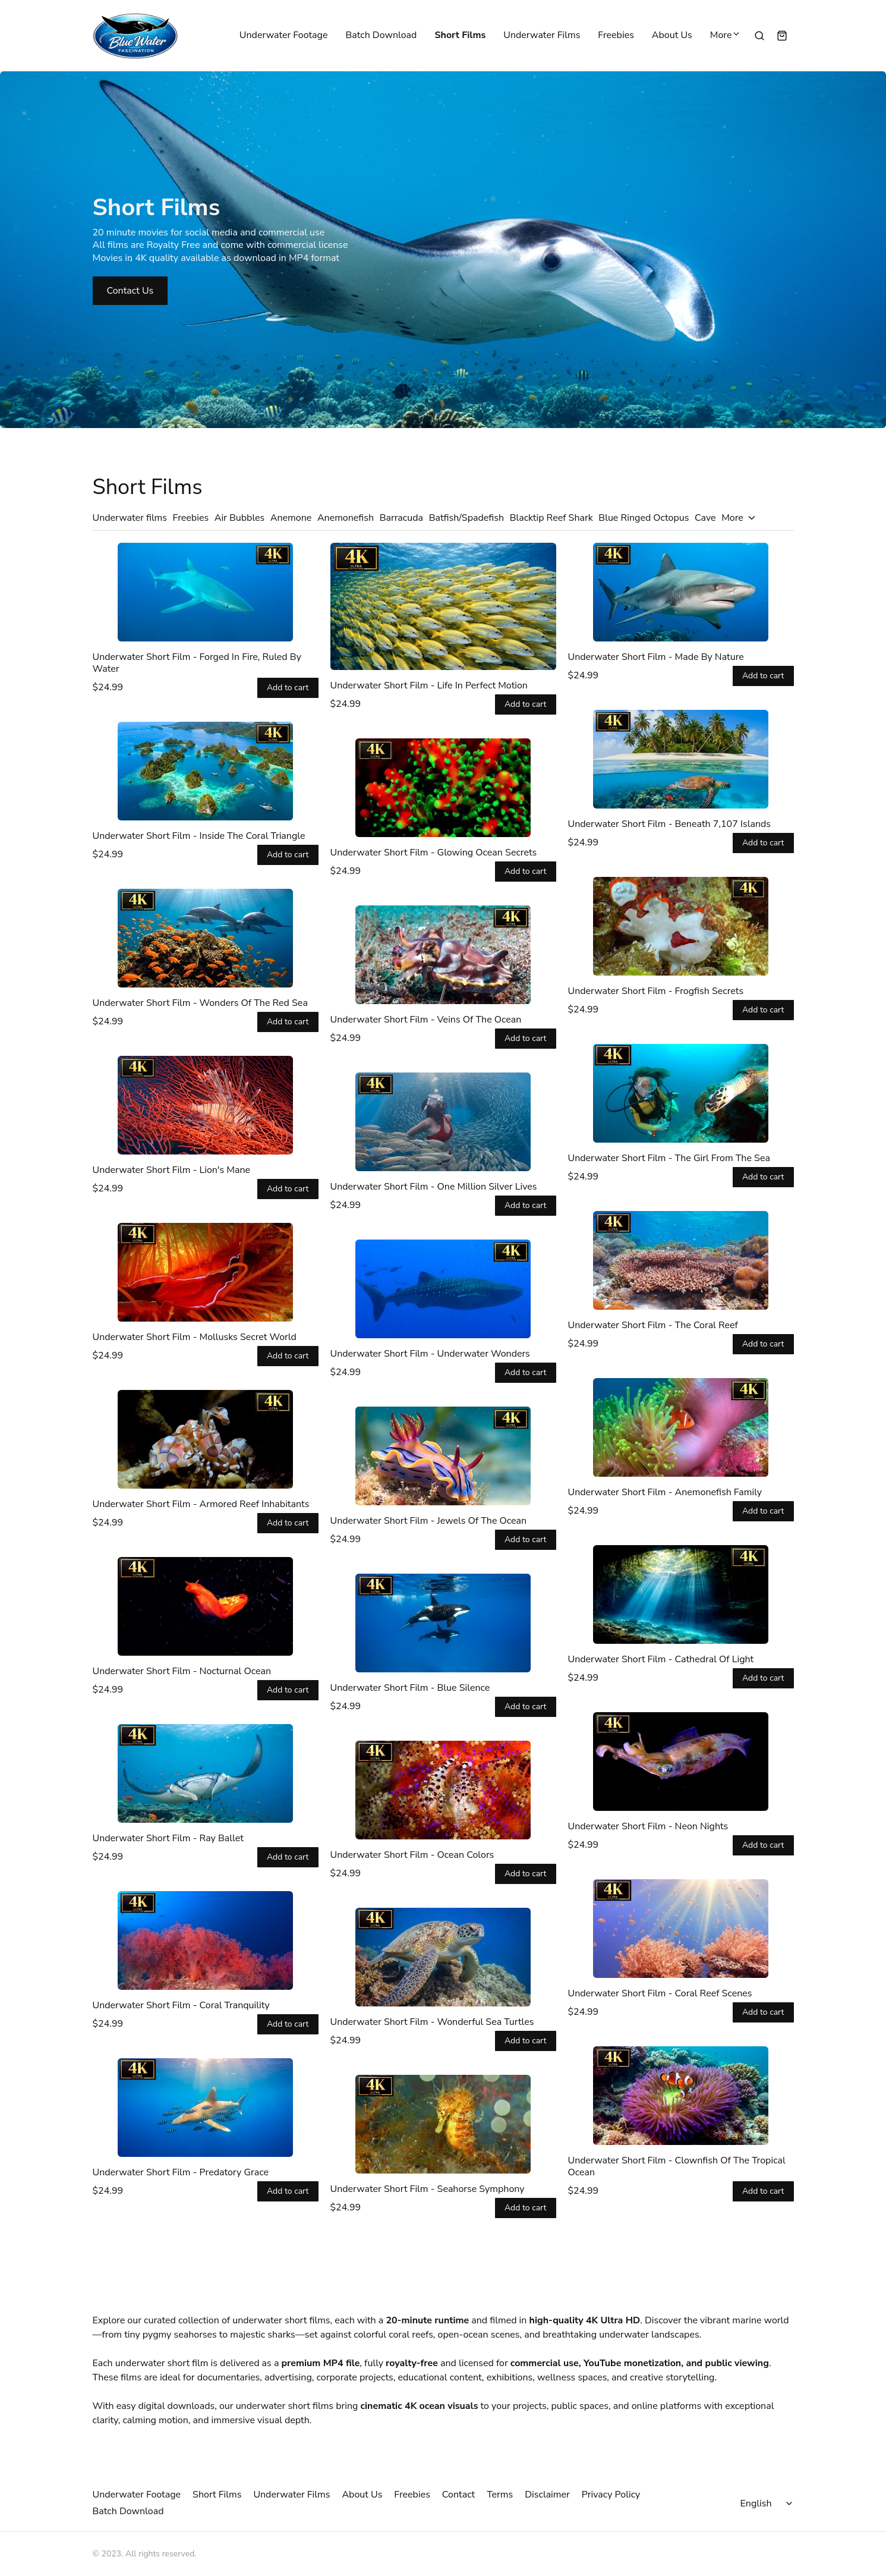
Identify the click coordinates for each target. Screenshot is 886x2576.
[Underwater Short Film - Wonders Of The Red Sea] (206, 938)
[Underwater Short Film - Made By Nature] (681, 592)
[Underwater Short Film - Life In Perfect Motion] (443, 606)
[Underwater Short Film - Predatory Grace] (206, 2107)
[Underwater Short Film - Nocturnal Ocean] (206, 1606)
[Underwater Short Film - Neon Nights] (681, 1761)
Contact (458, 2494)
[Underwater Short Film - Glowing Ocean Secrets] (443, 787)
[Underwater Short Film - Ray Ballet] (206, 1773)
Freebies (616, 35)
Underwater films (130, 517)
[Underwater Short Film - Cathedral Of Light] (681, 1594)
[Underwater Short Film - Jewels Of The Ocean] (443, 1456)
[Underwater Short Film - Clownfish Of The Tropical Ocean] (681, 2095)
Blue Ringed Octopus (643, 517)
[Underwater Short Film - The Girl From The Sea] (681, 1093)
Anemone (290, 517)
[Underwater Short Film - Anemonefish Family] (681, 1427)
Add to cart (288, 688)
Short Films (459, 35)
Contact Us (130, 290)
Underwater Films (541, 35)
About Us (672, 35)
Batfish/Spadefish (466, 517)
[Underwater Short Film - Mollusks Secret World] (206, 1272)
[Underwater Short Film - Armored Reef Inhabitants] (206, 1439)
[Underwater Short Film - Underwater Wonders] (443, 1289)
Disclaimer (547, 2494)
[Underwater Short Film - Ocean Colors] (443, 1790)
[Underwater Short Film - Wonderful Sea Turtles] (443, 1957)
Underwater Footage (283, 35)
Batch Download (381, 35)
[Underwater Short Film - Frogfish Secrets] (681, 926)
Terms (500, 2494)
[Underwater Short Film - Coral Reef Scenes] (681, 1928)
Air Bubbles (240, 517)
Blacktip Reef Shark (551, 517)
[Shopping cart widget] (782, 35)
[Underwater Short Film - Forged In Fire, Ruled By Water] (206, 592)
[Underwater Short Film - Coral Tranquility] (206, 1940)
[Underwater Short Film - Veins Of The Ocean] (443, 954)
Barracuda (401, 517)
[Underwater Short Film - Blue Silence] (443, 1623)
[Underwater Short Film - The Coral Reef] (681, 1260)
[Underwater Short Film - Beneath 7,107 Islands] (681, 759)
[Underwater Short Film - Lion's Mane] (206, 1105)
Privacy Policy (611, 2494)
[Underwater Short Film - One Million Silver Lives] (443, 1121)
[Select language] (768, 2503)
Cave (705, 517)
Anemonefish (345, 517)
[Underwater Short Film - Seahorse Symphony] (443, 2124)
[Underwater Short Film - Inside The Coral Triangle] (206, 771)
